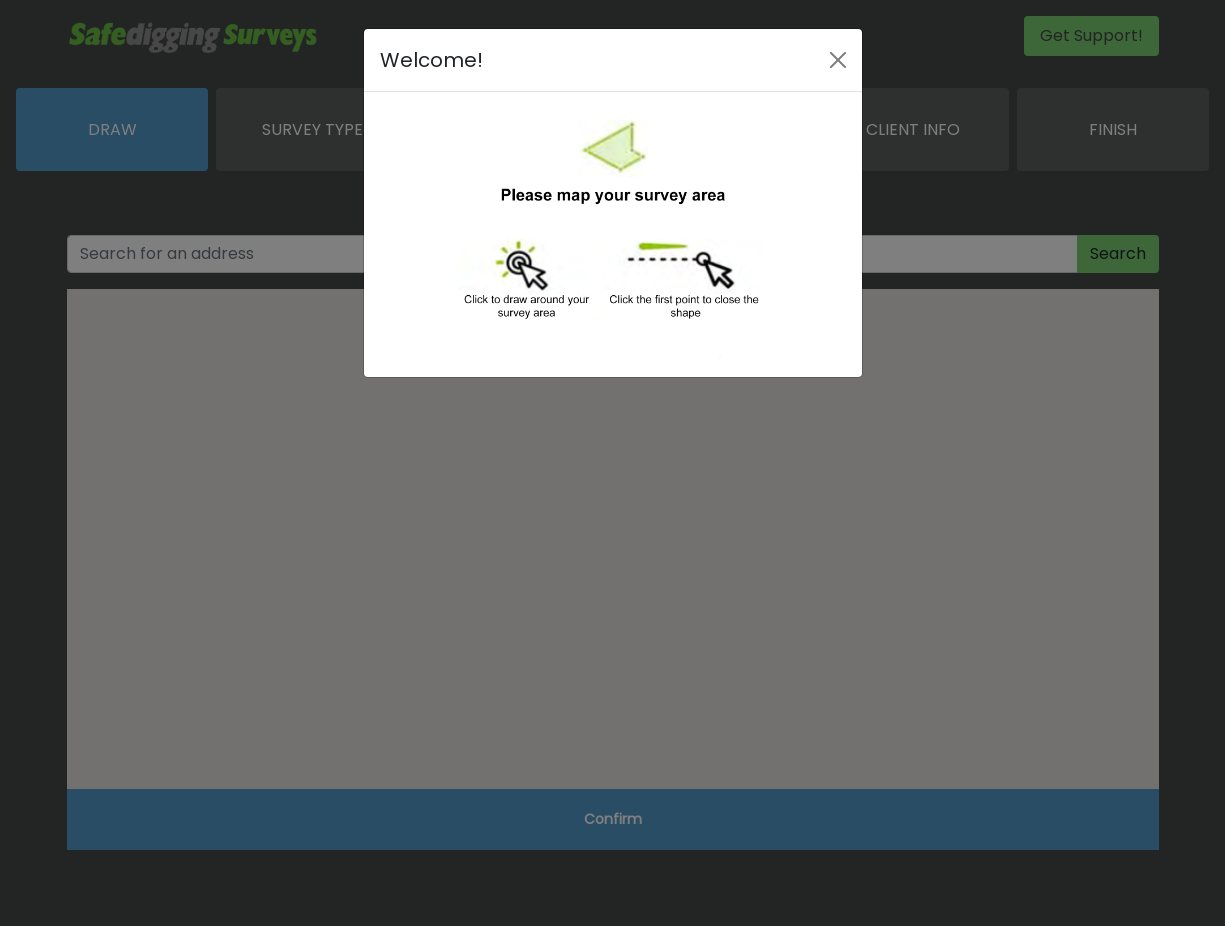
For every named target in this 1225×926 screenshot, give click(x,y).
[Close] (838, 60)
